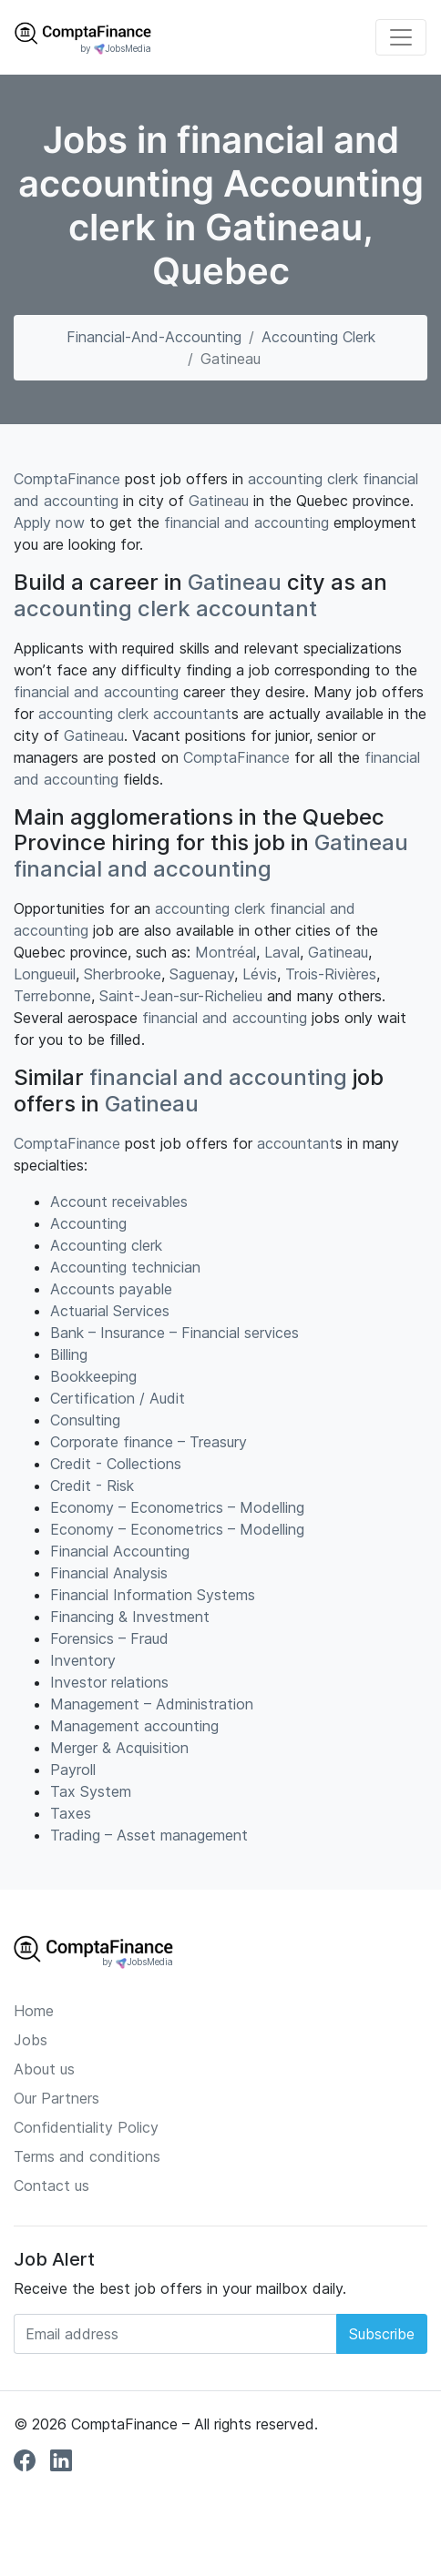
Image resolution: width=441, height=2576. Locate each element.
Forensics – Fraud (109, 1638)
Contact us (51, 2185)
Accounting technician (125, 1267)
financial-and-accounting (154, 337)
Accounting (88, 1223)
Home (34, 2011)
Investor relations (109, 1682)
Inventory (83, 1660)
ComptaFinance (67, 479)
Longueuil (45, 974)
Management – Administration (151, 1704)
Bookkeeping (93, 1376)
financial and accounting (246, 522)
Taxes (70, 1813)
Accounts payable (111, 1289)
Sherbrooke (122, 974)
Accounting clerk (318, 337)
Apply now (49, 522)
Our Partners (56, 2098)
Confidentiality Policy (86, 2127)
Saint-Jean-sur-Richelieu (180, 996)
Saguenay (201, 974)
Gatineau (219, 501)
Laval (282, 952)
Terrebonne (52, 996)
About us (44, 2069)
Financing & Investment (130, 1616)
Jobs (30, 2040)
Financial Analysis (109, 1573)
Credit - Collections (115, 1464)
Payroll (73, 1769)
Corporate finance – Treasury (148, 1442)
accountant (256, 608)
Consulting (85, 1420)
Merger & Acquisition (119, 1748)
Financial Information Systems (152, 1595)
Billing (68, 1354)
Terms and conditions (87, 2156)
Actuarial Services (109, 1311)
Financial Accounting (120, 1551)
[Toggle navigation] (400, 37)
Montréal (225, 952)
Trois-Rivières (330, 974)
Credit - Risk (92, 1485)
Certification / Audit (117, 1398)
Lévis (259, 974)
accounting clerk (303, 479)
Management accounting (134, 1726)
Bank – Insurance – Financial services (174, 1332)
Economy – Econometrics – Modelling (177, 1507)
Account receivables (119, 1201)
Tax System (90, 1791)
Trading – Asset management (149, 1835)
